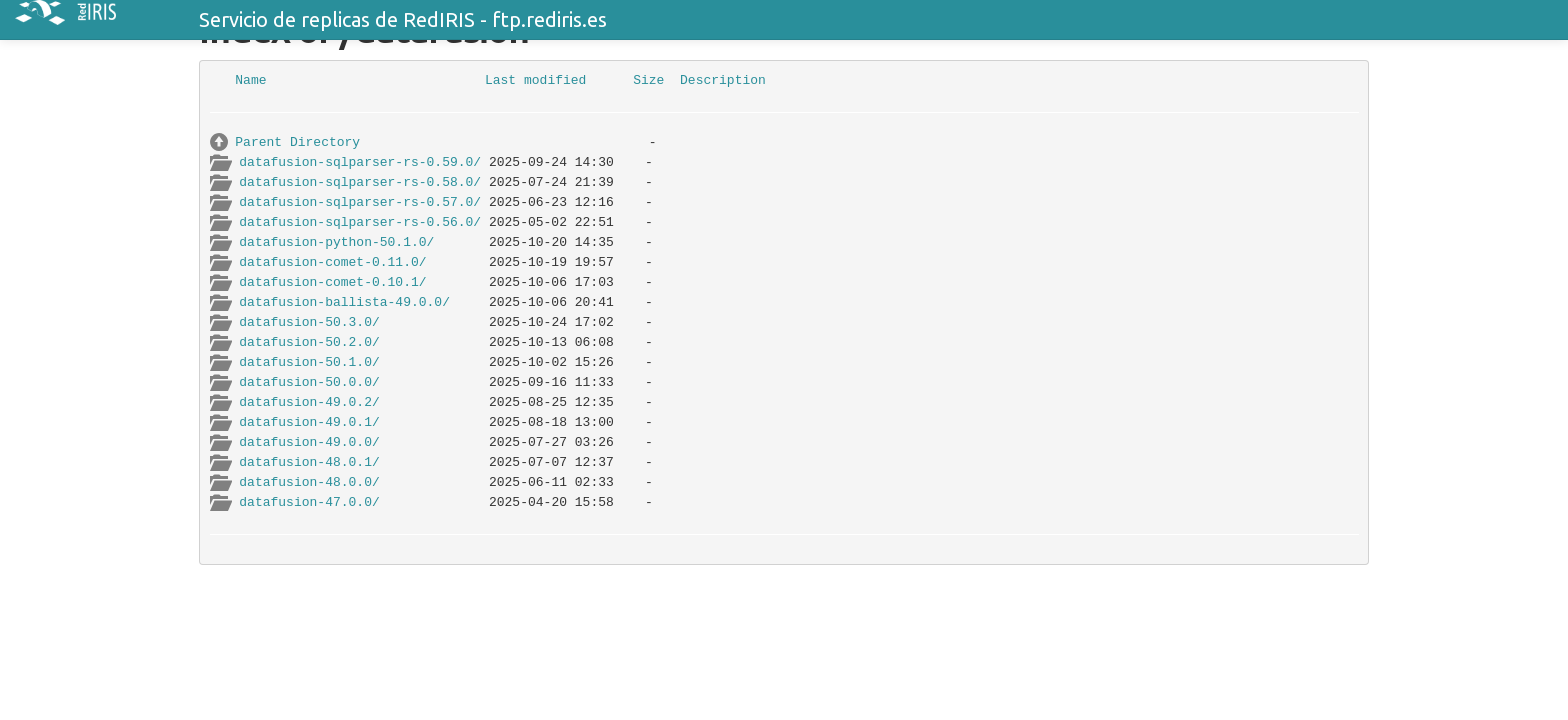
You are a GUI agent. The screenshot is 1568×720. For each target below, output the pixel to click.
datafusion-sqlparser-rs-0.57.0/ (360, 202)
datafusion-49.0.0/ (309, 442)
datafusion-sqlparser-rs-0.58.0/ (360, 182)
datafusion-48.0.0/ (309, 482)
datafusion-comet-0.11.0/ (332, 262)
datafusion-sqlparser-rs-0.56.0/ (360, 222)
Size (648, 80)
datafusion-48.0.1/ (309, 462)
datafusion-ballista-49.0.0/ (344, 302)
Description (723, 80)
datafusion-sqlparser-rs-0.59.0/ (360, 162)
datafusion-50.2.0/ (309, 342)
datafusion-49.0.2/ (309, 402)
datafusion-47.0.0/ (309, 502)
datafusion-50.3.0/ (309, 322)
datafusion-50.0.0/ (309, 382)
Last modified (535, 80)
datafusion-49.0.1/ (309, 422)
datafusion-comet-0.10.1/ (332, 282)
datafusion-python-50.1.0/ (336, 242)
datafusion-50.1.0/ (309, 362)
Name (250, 80)
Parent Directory (297, 142)
